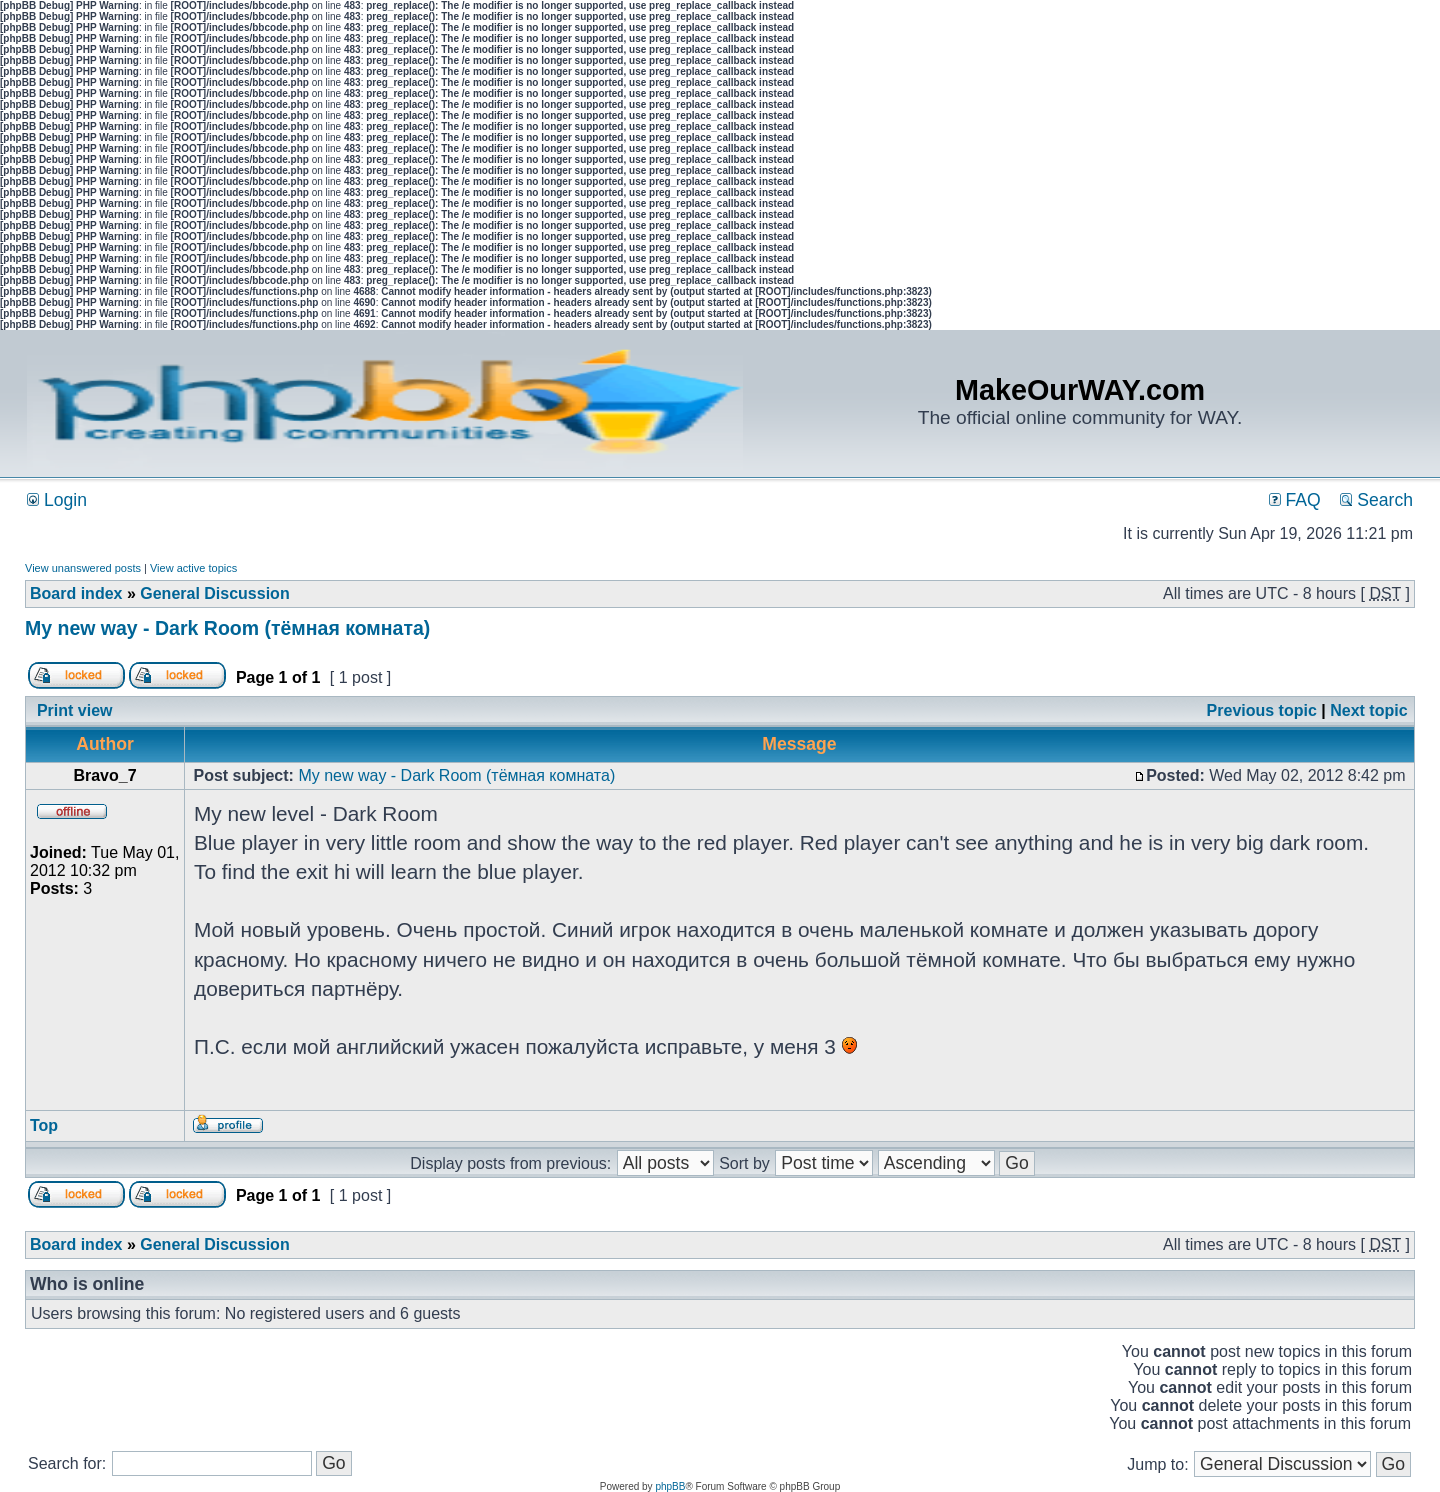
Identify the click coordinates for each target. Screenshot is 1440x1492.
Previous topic (1262, 710)
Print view (75, 710)
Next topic (1368, 710)
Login (57, 500)
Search (1376, 500)
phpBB (670, 1486)
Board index (76, 593)
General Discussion (214, 593)
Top (44, 1125)
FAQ (1295, 500)
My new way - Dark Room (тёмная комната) (227, 628)
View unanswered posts (83, 568)
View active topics (193, 568)
